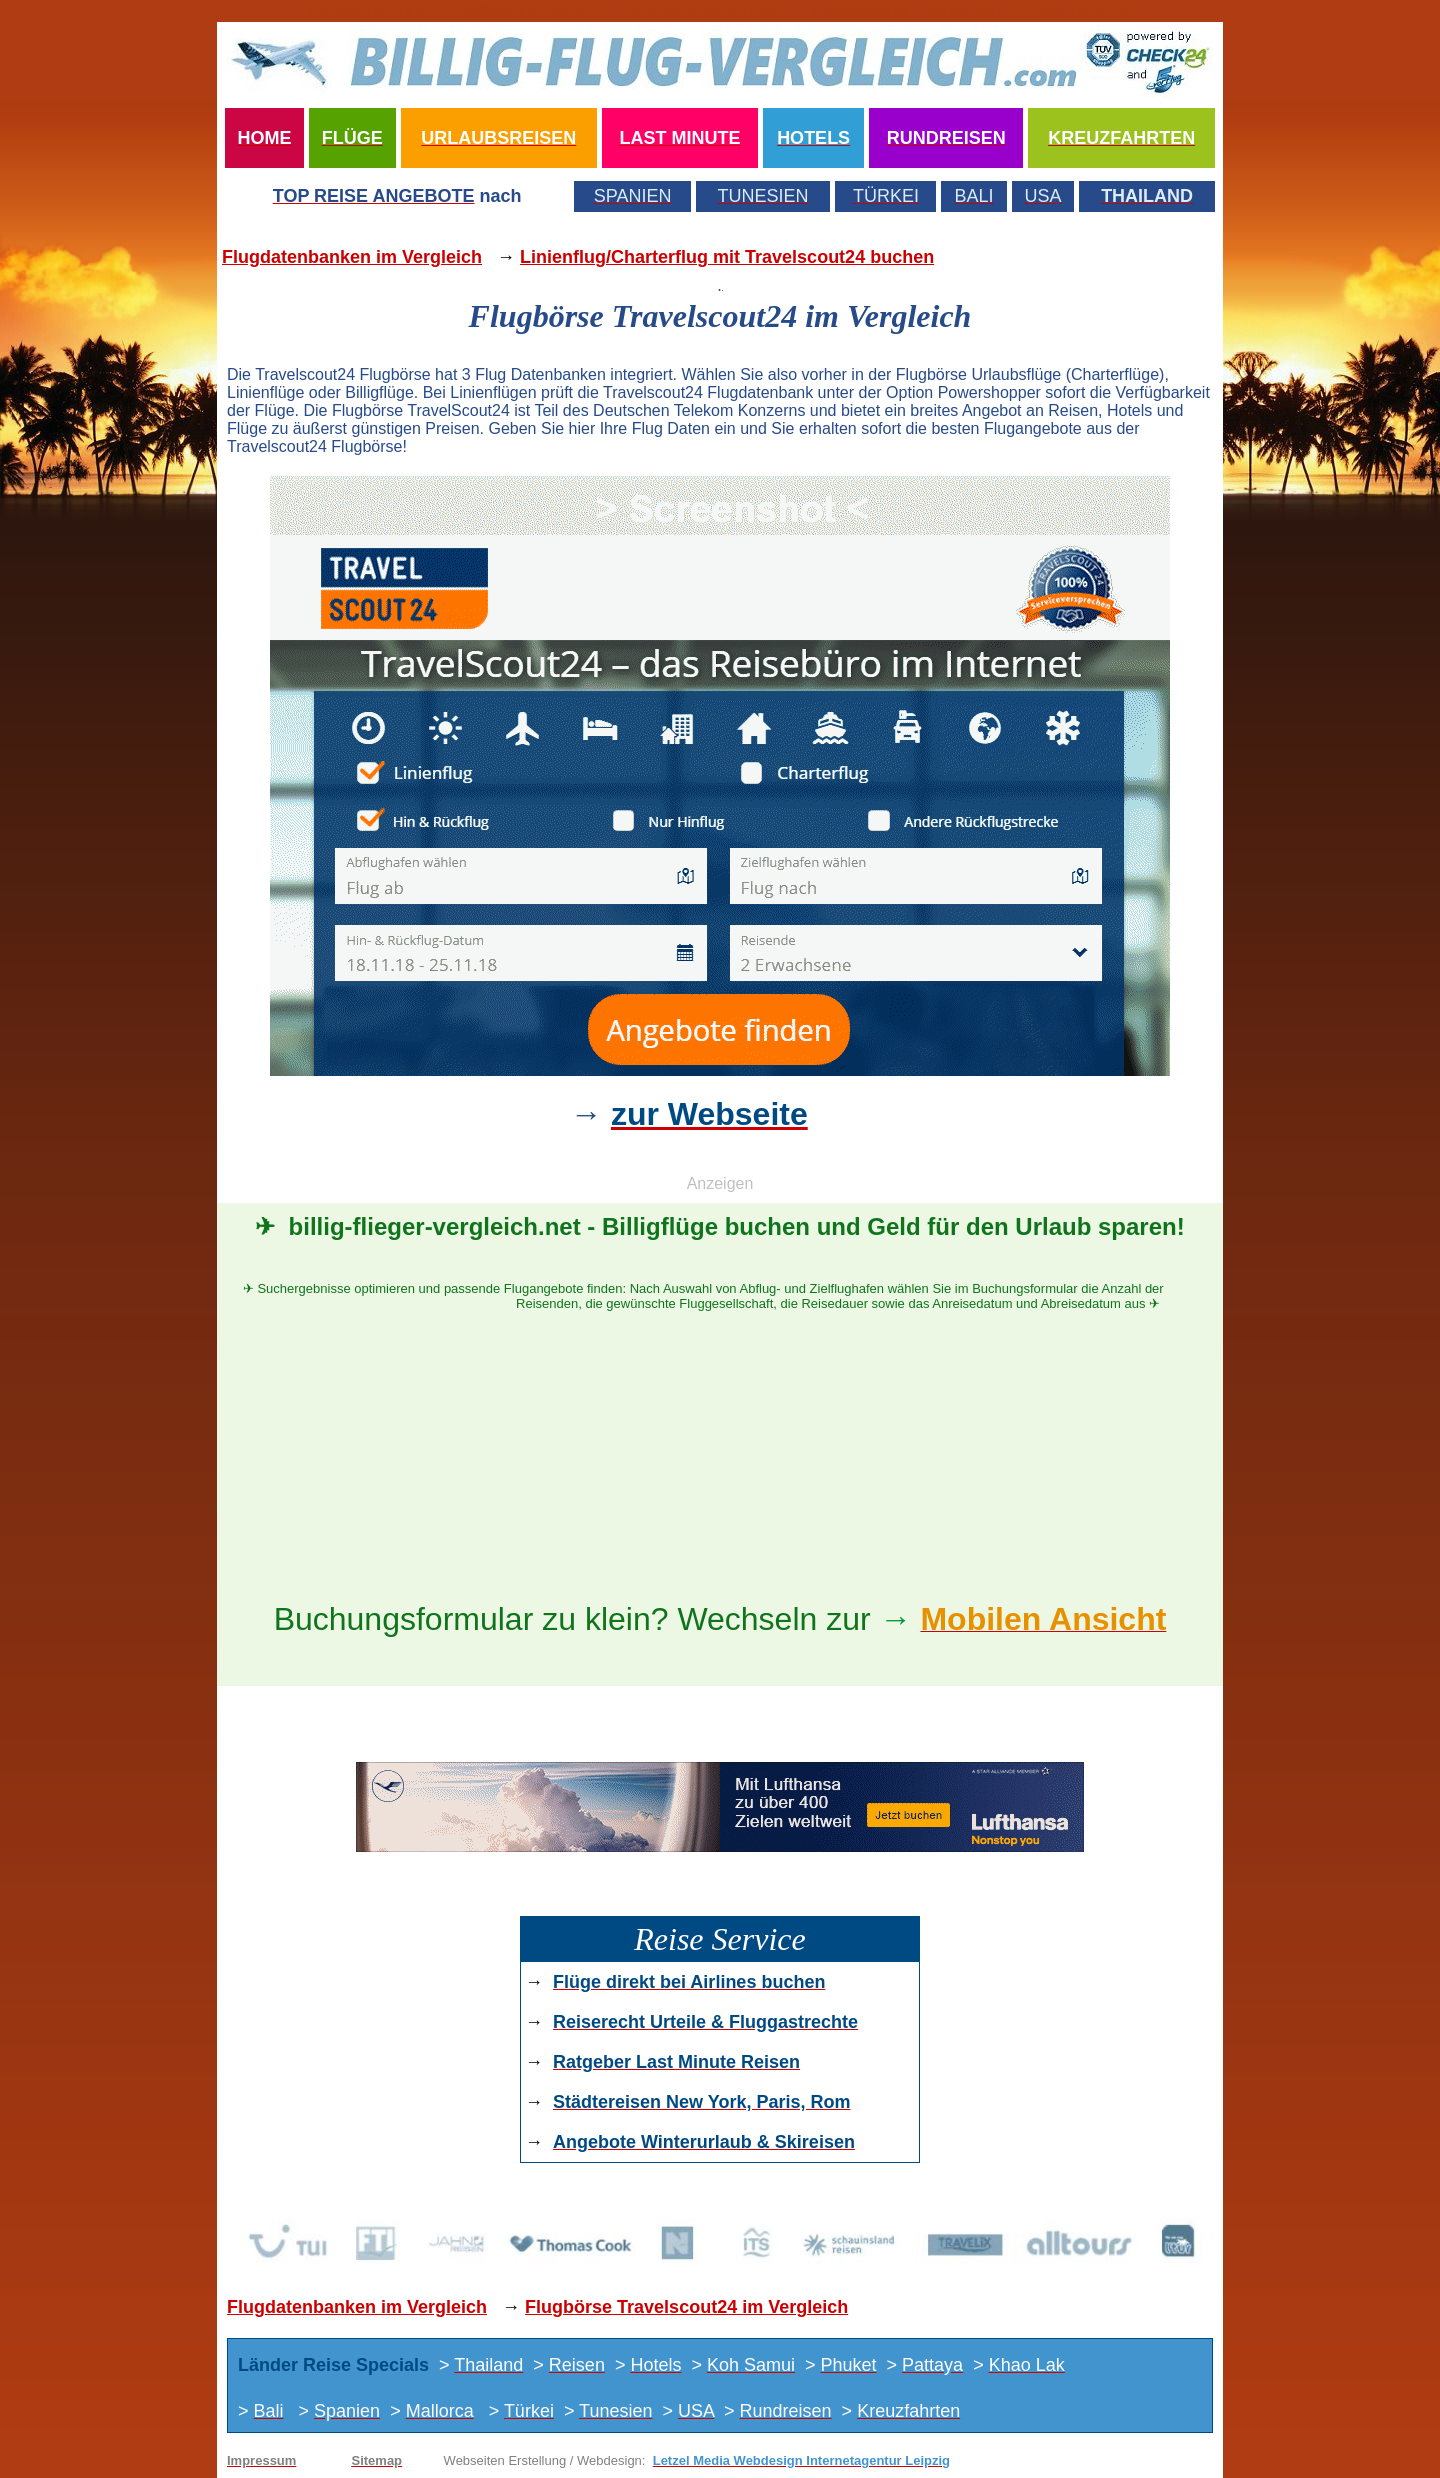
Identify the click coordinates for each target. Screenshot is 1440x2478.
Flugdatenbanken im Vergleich (352, 257)
